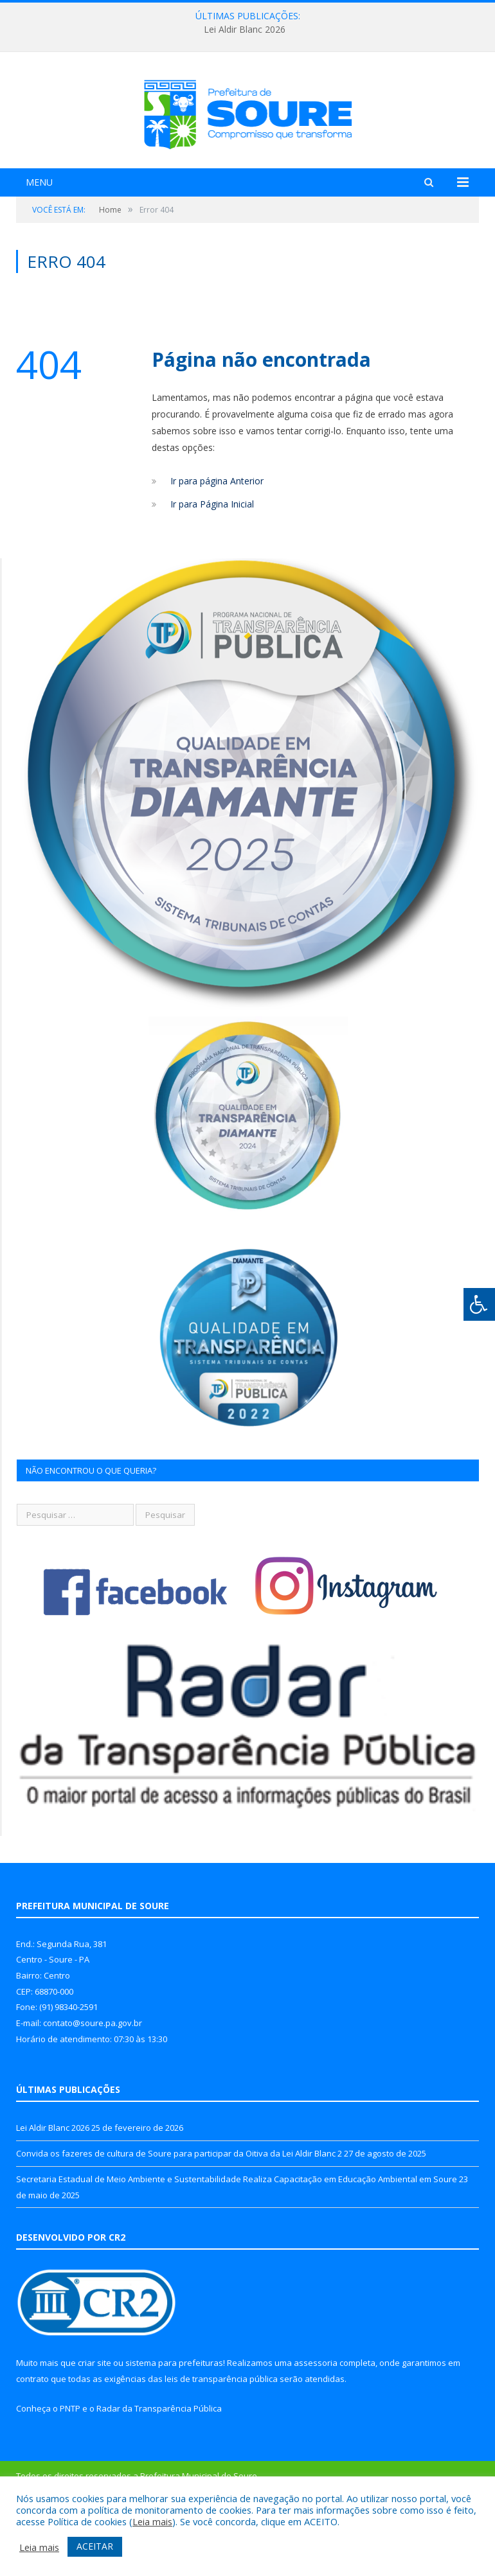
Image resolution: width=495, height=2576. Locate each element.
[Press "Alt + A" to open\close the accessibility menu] (479, 1304)
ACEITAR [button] (94, 2546)
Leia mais (152, 2521)
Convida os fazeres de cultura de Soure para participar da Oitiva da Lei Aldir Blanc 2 (179, 2224)
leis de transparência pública (221, 2450)
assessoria (316, 2434)
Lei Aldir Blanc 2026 (244, 29)
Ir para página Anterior (217, 552)
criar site (94, 2434)
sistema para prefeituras (174, 2434)
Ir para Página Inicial (212, 575)
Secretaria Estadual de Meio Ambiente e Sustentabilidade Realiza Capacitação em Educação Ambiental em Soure (236, 2250)
